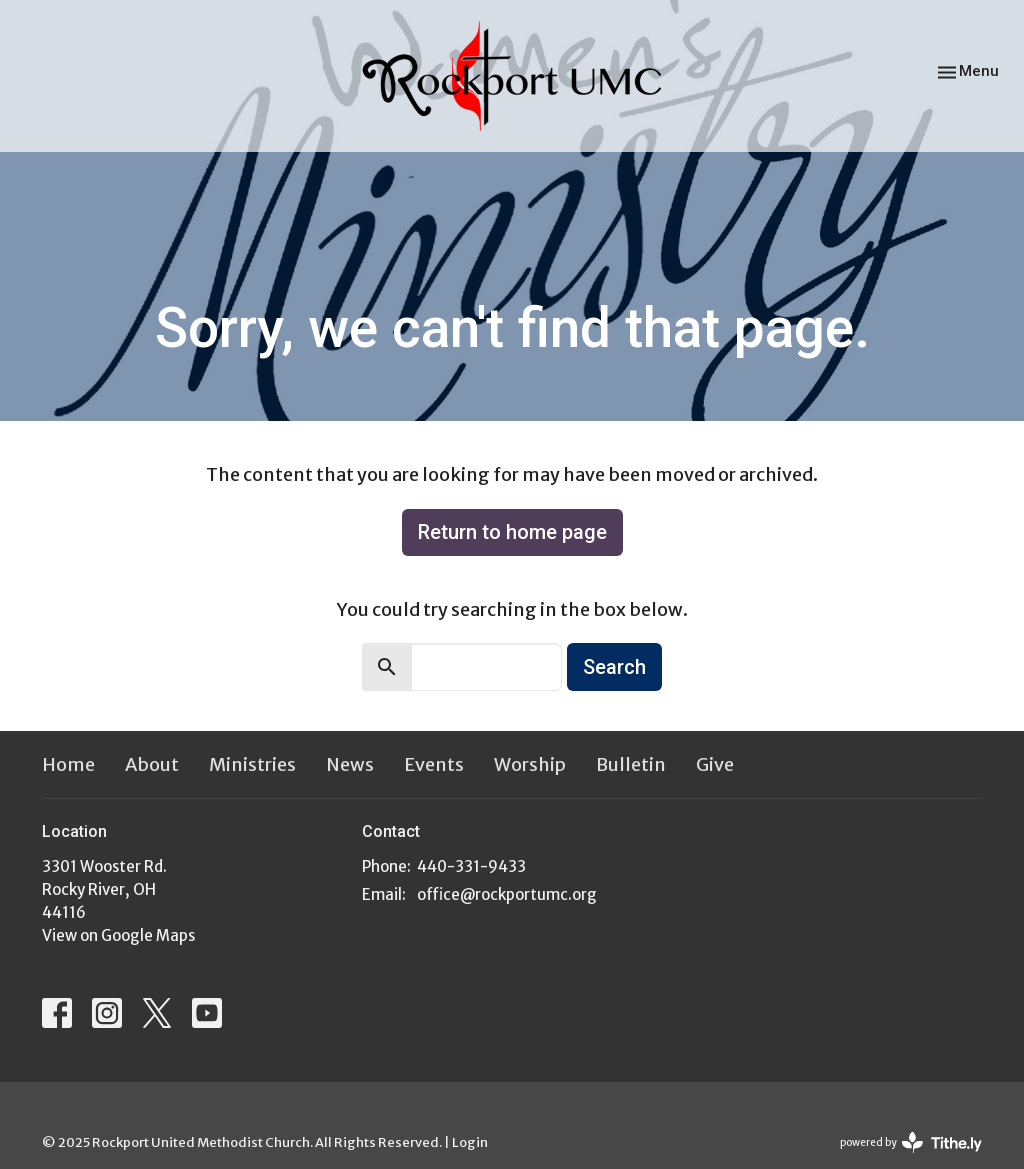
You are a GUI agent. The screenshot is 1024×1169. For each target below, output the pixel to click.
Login (470, 1142)
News (350, 764)
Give (715, 764)
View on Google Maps (118, 935)
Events (434, 764)
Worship (530, 764)
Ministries (252, 764)
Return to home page (512, 532)
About (152, 764)
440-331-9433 (471, 866)
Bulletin (631, 764)
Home (68, 764)
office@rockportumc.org (507, 894)
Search (614, 667)
